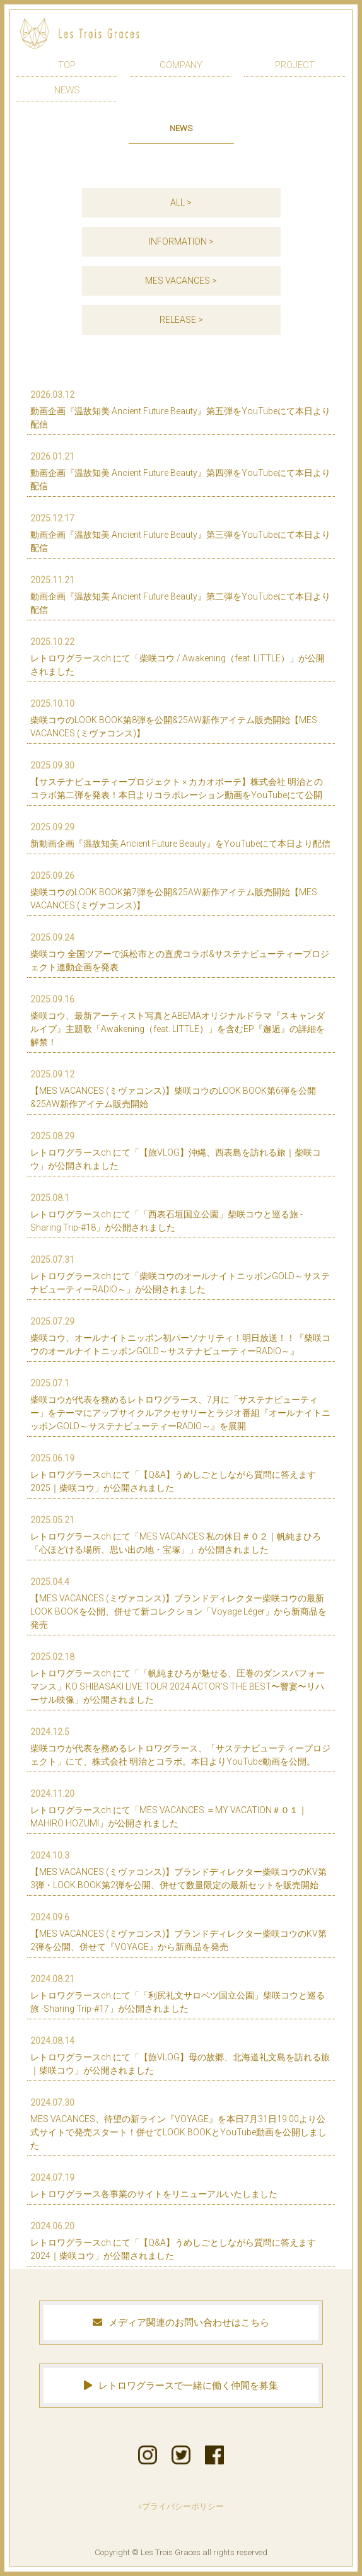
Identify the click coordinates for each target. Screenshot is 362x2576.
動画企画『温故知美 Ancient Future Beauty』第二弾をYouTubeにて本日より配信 (180, 594)
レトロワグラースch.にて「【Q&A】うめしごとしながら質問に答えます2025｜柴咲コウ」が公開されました (177, 1472)
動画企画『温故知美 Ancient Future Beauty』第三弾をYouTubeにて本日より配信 (180, 532)
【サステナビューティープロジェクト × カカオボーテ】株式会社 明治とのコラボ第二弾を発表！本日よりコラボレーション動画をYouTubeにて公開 (177, 779)
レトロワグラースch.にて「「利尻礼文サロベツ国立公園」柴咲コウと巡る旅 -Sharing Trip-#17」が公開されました (177, 1993)
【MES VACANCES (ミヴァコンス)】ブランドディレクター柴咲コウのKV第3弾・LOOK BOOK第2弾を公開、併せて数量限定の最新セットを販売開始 (178, 1869)
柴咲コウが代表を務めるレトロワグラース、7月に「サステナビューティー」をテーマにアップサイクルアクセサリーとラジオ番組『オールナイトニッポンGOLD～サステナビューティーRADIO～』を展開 (180, 1404)
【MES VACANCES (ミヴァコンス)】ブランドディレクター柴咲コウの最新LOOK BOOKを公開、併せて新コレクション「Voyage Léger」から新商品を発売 (178, 1602)
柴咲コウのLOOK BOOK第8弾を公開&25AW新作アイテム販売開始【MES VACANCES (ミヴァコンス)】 (177, 717)
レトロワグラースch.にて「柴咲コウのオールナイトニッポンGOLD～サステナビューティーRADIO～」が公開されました (180, 1273)
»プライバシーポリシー (181, 2506)
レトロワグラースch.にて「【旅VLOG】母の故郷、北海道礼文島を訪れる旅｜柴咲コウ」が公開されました (180, 2054)
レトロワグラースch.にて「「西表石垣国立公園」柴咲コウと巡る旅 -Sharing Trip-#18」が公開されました (177, 1212)
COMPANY (181, 65)
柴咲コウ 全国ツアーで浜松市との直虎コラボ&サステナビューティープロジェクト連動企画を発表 (179, 951)
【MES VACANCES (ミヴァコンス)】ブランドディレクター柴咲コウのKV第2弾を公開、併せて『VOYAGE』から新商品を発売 (178, 1931)
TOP (67, 65)
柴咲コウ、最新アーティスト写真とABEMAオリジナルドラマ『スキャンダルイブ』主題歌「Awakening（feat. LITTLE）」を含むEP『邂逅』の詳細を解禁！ (177, 1020)
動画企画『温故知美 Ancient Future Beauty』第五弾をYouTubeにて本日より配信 (180, 408)
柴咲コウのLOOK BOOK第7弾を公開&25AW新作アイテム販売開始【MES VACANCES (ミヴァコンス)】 (177, 889)
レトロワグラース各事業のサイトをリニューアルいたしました (177, 2185)
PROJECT (295, 65)
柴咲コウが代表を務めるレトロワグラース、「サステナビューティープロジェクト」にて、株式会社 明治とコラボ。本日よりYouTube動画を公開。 (180, 1746)
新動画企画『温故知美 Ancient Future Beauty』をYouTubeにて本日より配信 (180, 835)
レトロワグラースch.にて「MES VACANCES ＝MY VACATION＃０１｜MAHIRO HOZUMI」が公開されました (177, 1807)
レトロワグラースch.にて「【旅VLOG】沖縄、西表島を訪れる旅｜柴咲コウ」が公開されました (177, 1150)
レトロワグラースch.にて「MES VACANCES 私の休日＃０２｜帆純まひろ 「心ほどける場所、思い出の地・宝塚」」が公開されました (177, 1534)
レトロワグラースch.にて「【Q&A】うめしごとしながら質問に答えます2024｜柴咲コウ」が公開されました (177, 2240)
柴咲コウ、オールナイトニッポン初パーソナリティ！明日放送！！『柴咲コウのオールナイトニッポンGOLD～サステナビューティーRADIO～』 (180, 1335)
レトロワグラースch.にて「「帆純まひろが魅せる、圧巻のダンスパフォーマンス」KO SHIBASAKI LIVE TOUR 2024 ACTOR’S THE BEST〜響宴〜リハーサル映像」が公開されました (177, 1678)
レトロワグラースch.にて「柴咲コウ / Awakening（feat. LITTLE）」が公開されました (177, 655)
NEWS (67, 90)
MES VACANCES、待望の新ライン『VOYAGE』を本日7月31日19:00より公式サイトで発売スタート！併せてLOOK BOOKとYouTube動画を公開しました (178, 2123)
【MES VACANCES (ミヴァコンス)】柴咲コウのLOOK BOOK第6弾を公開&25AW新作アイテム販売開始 (177, 1088)
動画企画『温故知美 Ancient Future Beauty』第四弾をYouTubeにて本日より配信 (180, 470)
